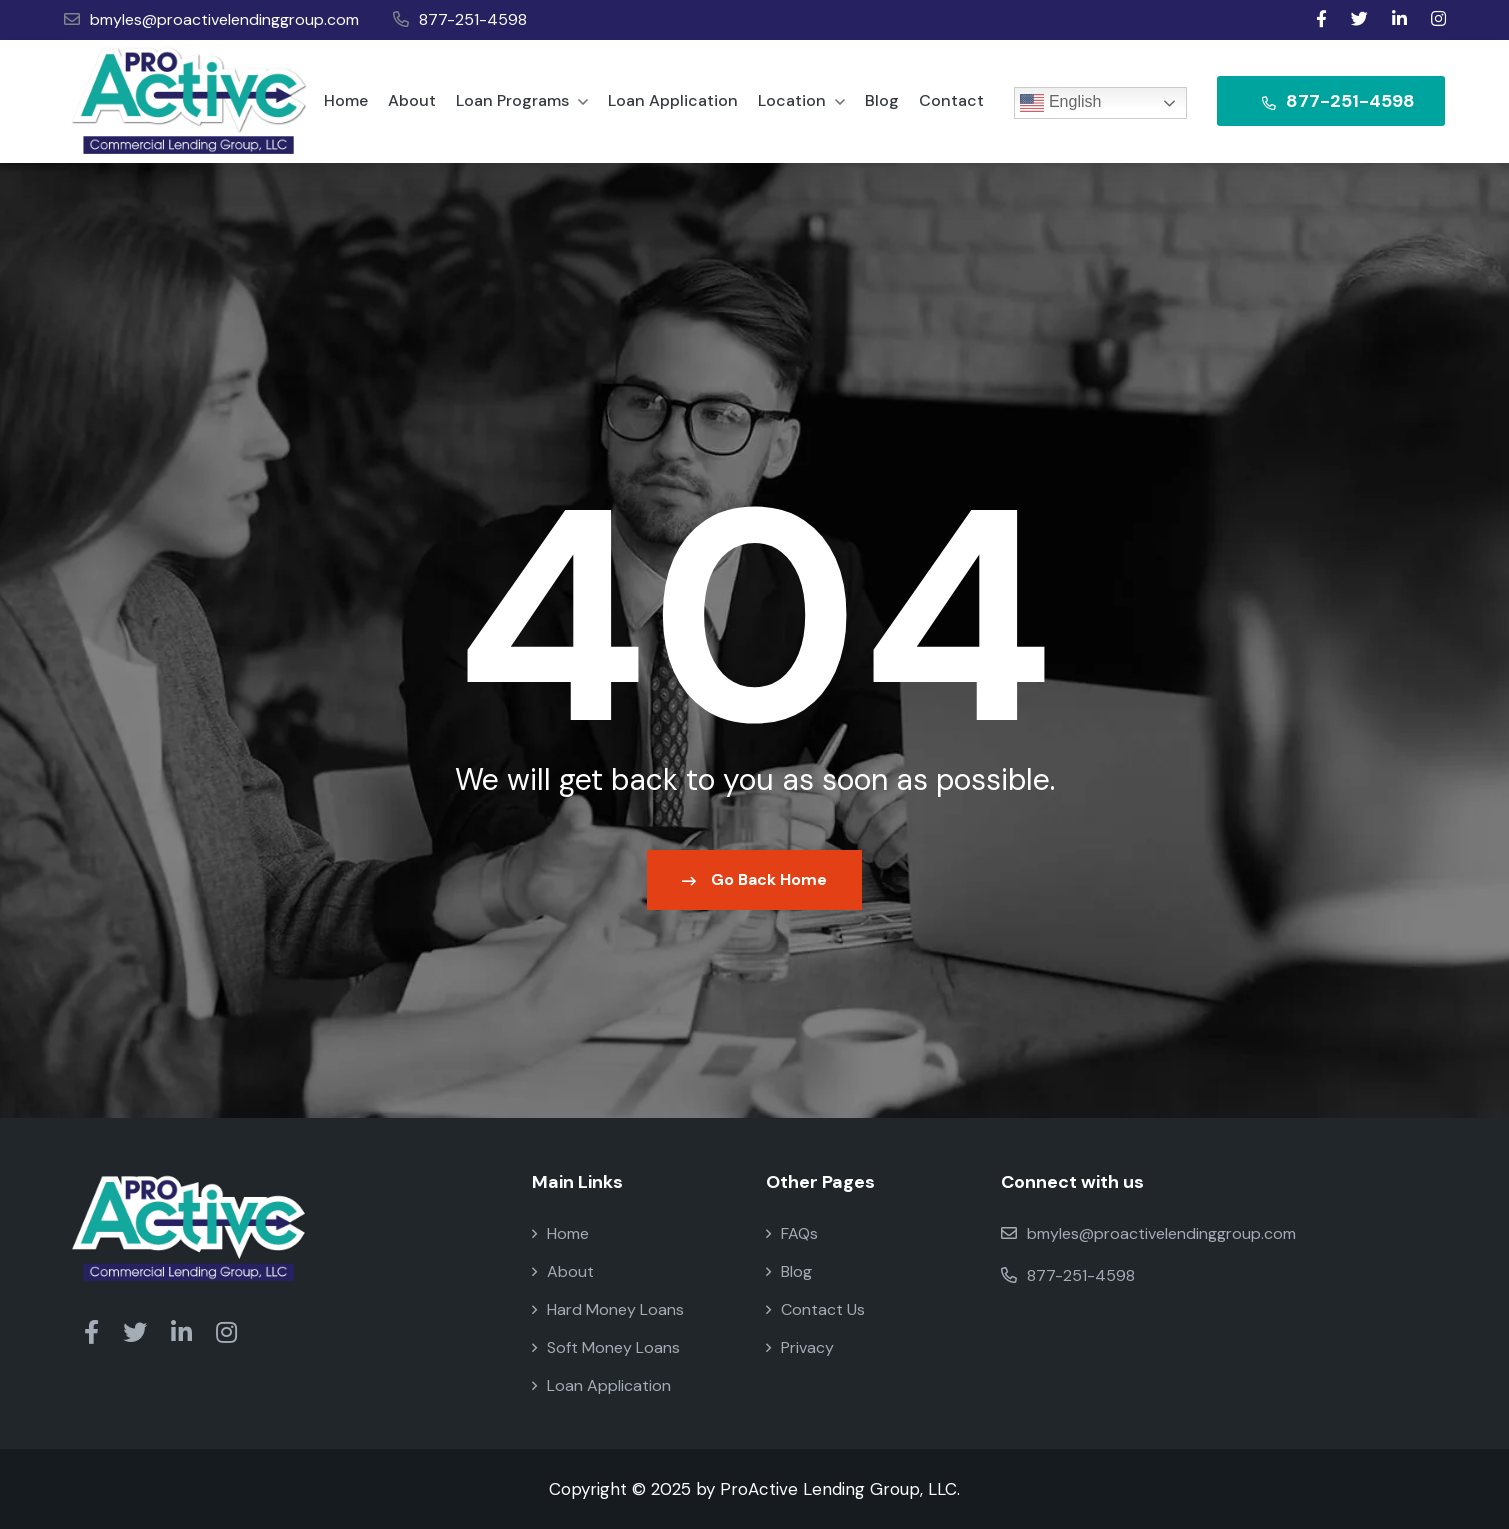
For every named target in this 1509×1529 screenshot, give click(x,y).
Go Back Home (754, 879)
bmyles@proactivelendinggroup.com (211, 19)
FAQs (792, 1233)
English (1060, 103)
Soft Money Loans (606, 1347)
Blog (882, 100)
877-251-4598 (460, 19)
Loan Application (673, 100)
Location (801, 100)
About (412, 100)
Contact (951, 100)
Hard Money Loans (608, 1309)
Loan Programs (522, 100)
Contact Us (815, 1309)
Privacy (800, 1347)
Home (346, 100)
